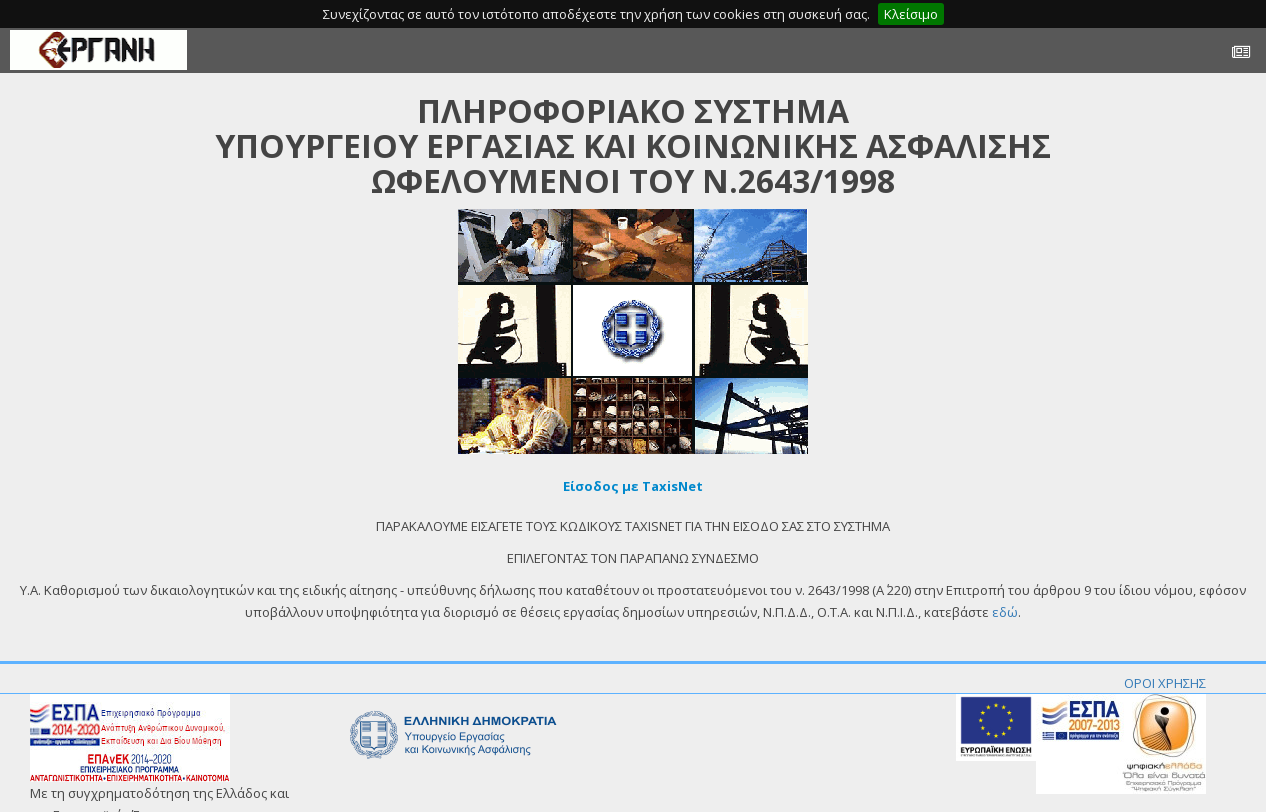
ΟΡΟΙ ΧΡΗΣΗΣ (1165, 683)
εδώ (1005, 612)
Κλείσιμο (911, 14)
